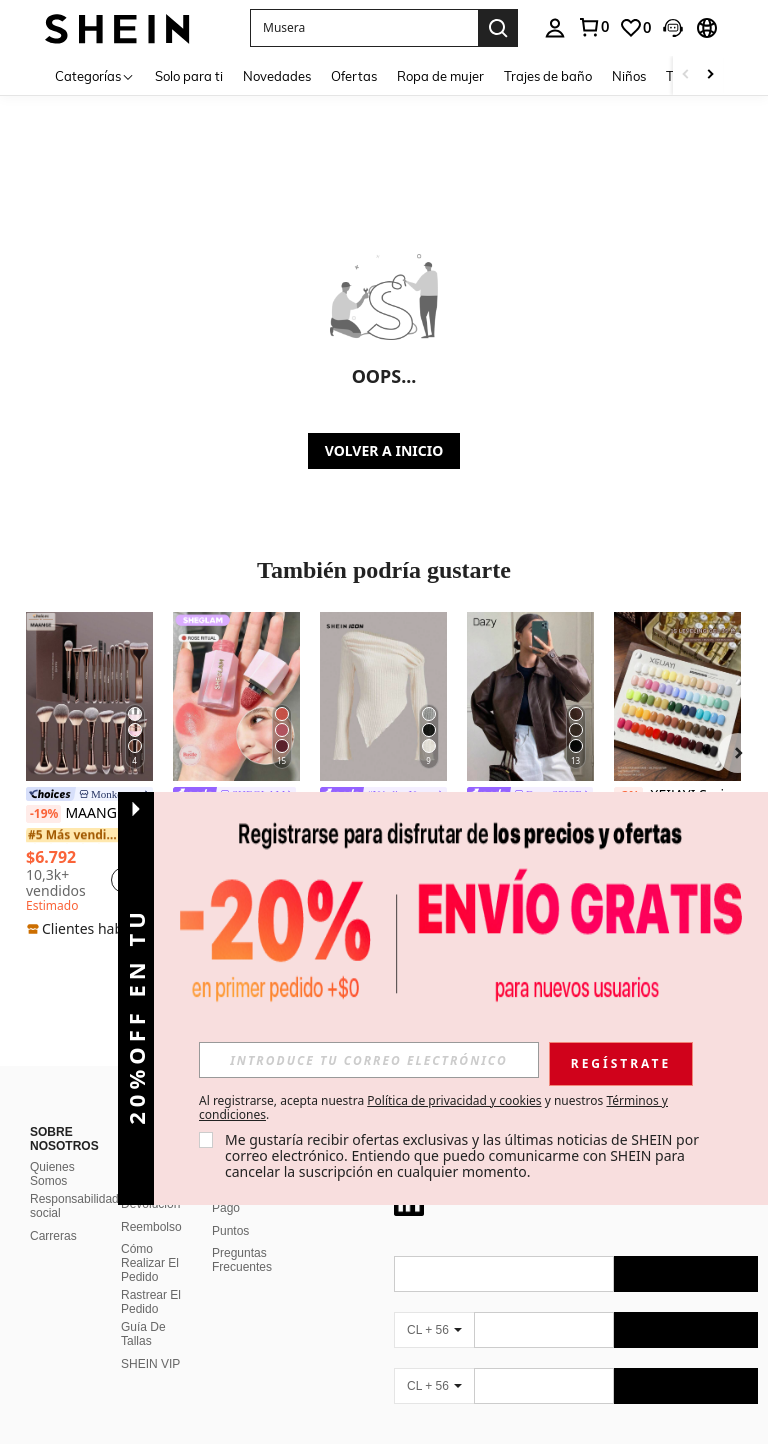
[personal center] (555, 28)
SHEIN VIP (150, 1364)
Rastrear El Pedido (151, 1302)
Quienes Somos (52, 1174)
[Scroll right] (710, 75)
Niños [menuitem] (629, 76)
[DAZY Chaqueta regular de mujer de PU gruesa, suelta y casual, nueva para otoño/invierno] (530, 696)
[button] (364, 28)
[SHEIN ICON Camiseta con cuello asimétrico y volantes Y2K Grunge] (383, 696)
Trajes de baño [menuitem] (548, 76)
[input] (369, 1060)
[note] (89, 929)
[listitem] (89, 775)
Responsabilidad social (74, 1206)
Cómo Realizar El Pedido (150, 1263)
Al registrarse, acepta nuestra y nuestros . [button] (433, 1108)
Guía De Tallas (143, 1334)
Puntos (230, 1231)
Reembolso (151, 1227)
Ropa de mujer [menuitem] (440, 76)
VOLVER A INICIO (384, 450)
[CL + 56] (434, 1330)
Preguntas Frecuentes (242, 1260)
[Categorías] (95, 75)
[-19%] (43, 814)
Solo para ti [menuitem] (189, 76)
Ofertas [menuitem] (354, 76)
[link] (593, 27)
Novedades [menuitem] (277, 76)
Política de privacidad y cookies (454, 1100)
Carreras (53, 1236)
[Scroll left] (686, 75)
